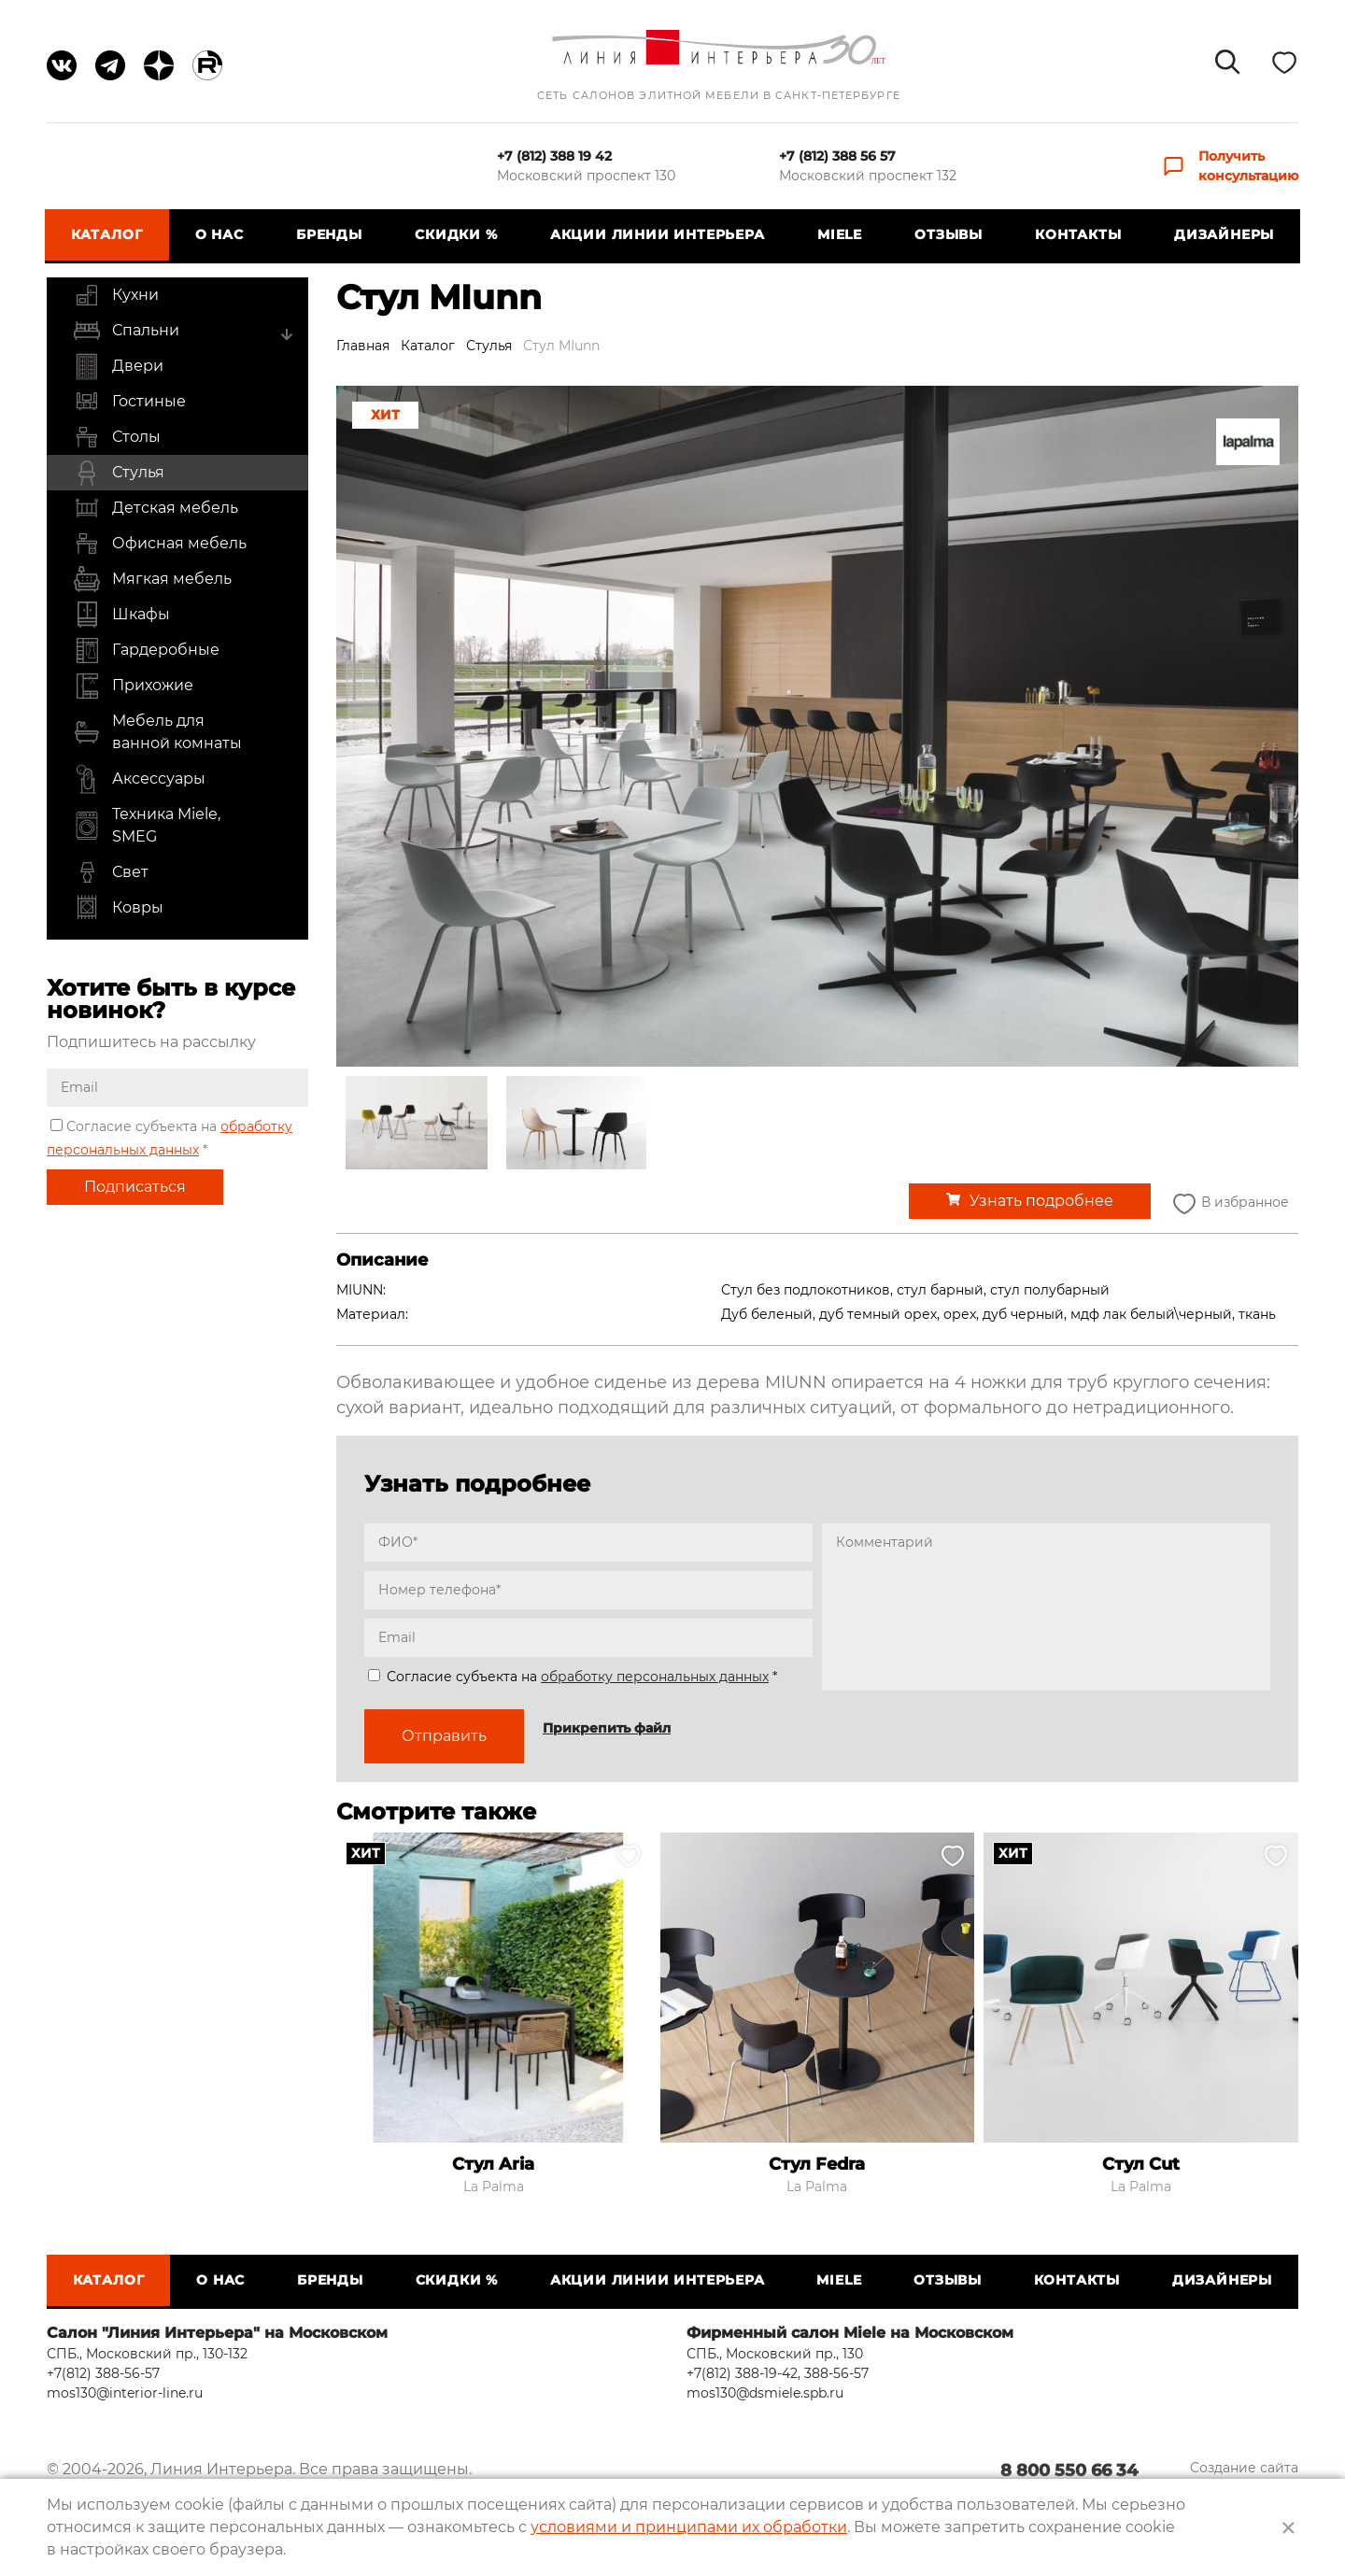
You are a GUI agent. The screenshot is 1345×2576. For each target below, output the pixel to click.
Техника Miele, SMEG (146, 826)
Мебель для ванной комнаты (157, 732)
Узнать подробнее (1041, 1201)
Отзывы (947, 234)
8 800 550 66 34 (1068, 2471)
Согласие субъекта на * (572, 1676)
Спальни (126, 330)
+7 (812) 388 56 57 (837, 156)
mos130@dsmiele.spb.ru (765, 2393)
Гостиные (129, 401)
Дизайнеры (1222, 234)
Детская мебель (155, 508)
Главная (362, 345)
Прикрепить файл (607, 1728)
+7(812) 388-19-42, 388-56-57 (778, 2373)
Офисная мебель (160, 543)
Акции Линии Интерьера (657, 234)
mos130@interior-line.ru (125, 2393)
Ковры (118, 908)
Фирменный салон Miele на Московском (850, 2333)
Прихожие (133, 685)
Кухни (116, 295)
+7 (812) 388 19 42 (554, 156)
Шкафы (121, 614)
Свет (111, 872)
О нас (220, 234)
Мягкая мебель (152, 579)
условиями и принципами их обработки (689, 2527)
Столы (117, 437)
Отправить (444, 1736)
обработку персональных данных (655, 1676)
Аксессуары (139, 779)
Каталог (109, 234)
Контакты (1077, 234)
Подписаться (135, 1187)
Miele (838, 234)
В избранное (1229, 1203)
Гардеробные (146, 650)
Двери (118, 366)
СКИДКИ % (457, 234)
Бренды (330, 234)
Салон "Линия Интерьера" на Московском (217, 2333)
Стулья (118, 472)
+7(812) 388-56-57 (103, 2373)
